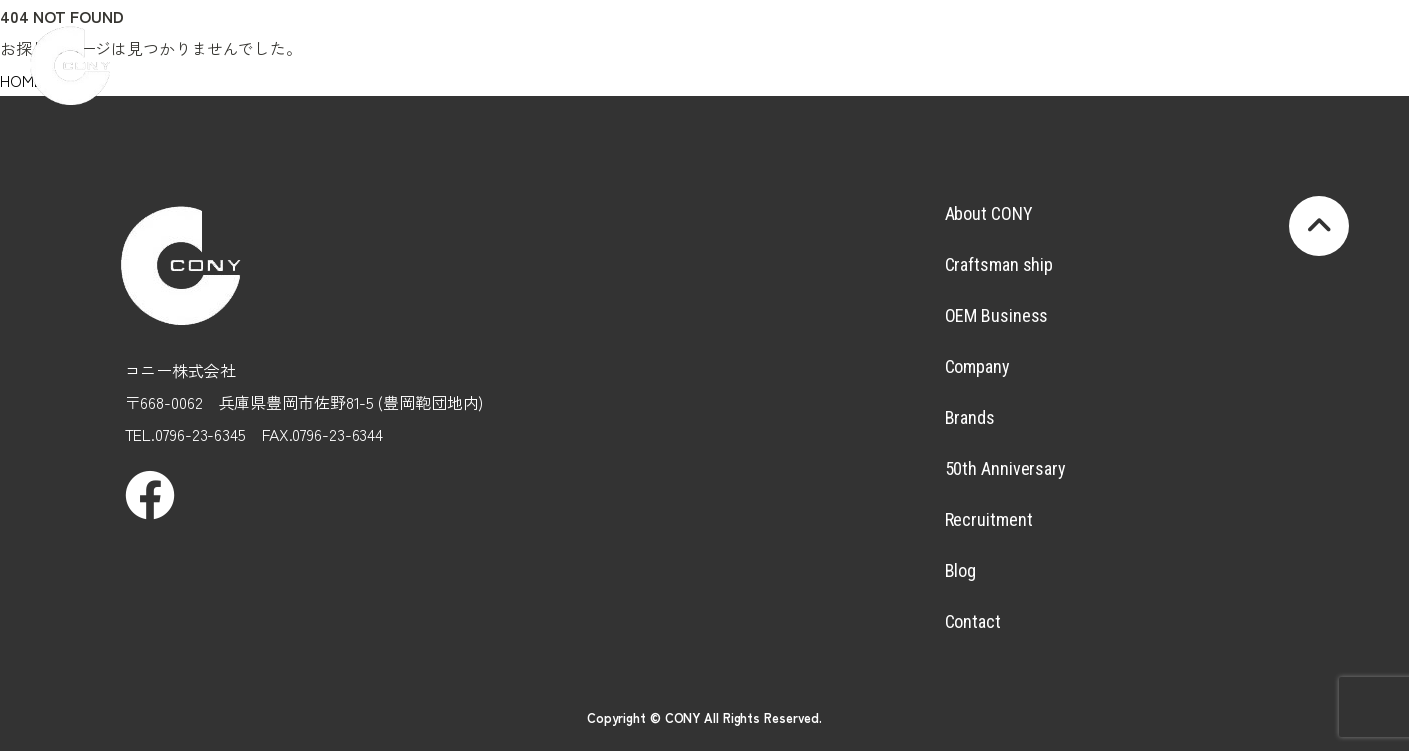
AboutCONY (478, 45)
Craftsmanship (587, 45)
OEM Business (997, 315)
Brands (916, 45)
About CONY (989, 213)
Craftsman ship (999, 264)
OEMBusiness (697, 45)
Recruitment (1135, 45)
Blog (1245, 45)
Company (806, 45)
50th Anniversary (1005, 468)
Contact (973, 621)
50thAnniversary (1026, 45)
